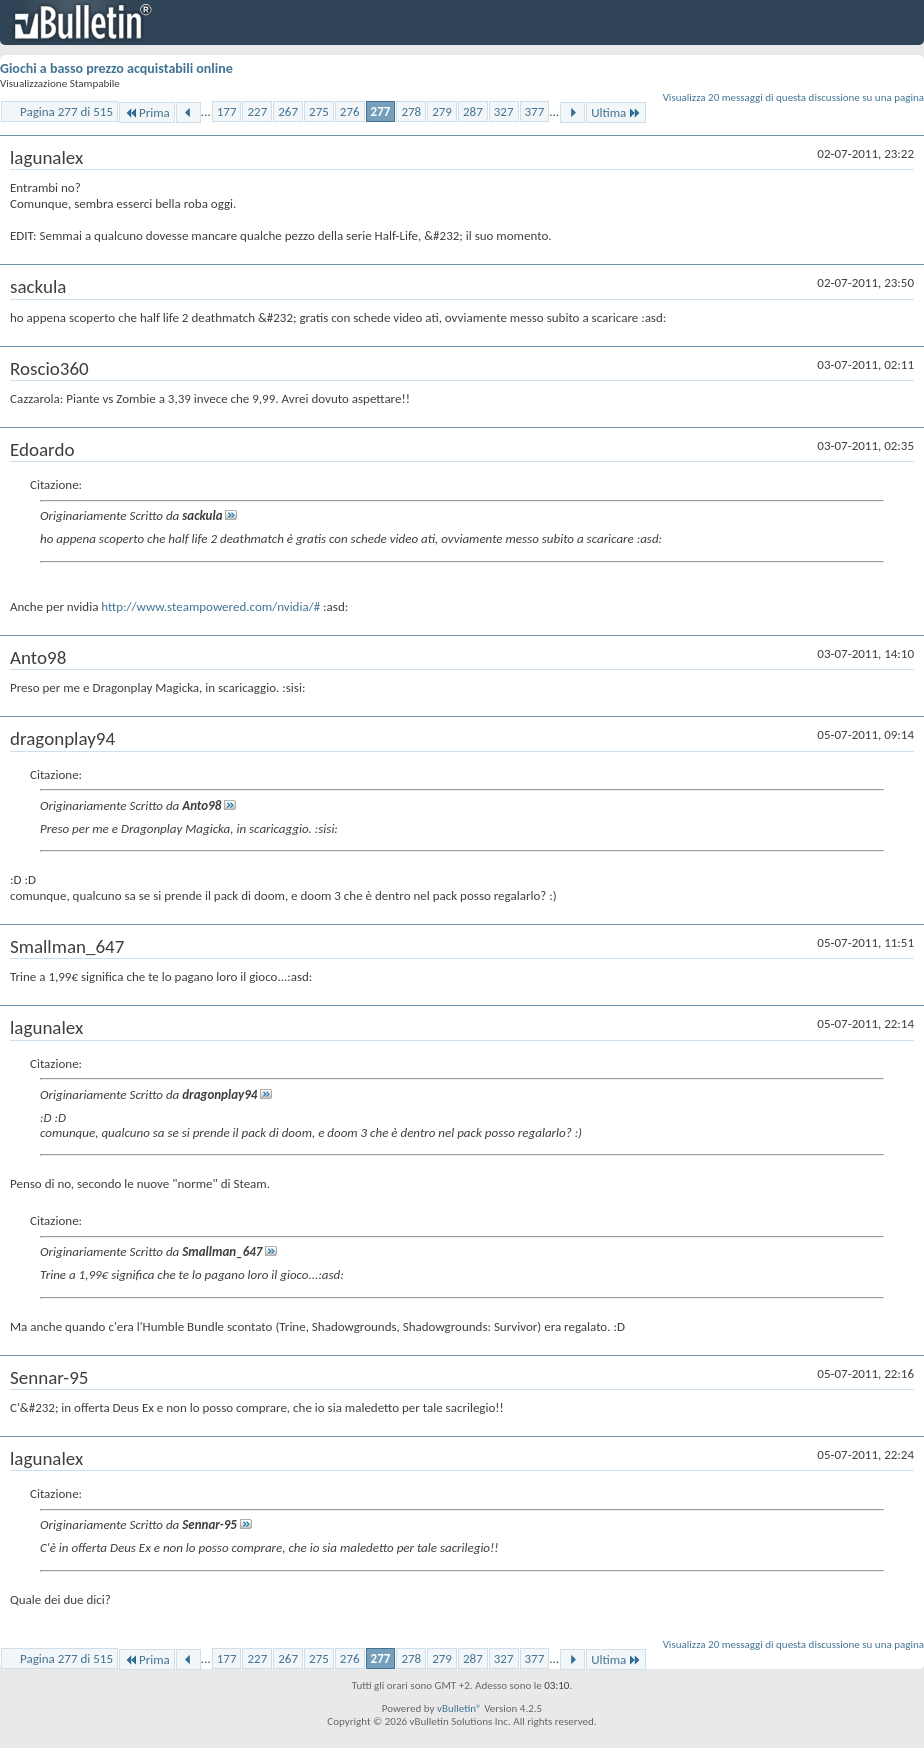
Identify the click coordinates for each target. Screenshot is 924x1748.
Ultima (616, 112)
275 (319, 111)
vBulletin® (459, 1708)
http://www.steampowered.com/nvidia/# (210, 606)
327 (504, 111)
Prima (147, 112)
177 (227, 111)
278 (411, 111)
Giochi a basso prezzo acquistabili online (116, 68)
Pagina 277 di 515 (66, 111)
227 (257, 111)
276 (350, 111)
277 (381, 111)
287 (473, 111)
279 (442, 111)
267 (288, 111)
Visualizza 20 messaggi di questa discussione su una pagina (793, 97)
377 (535, 111)
